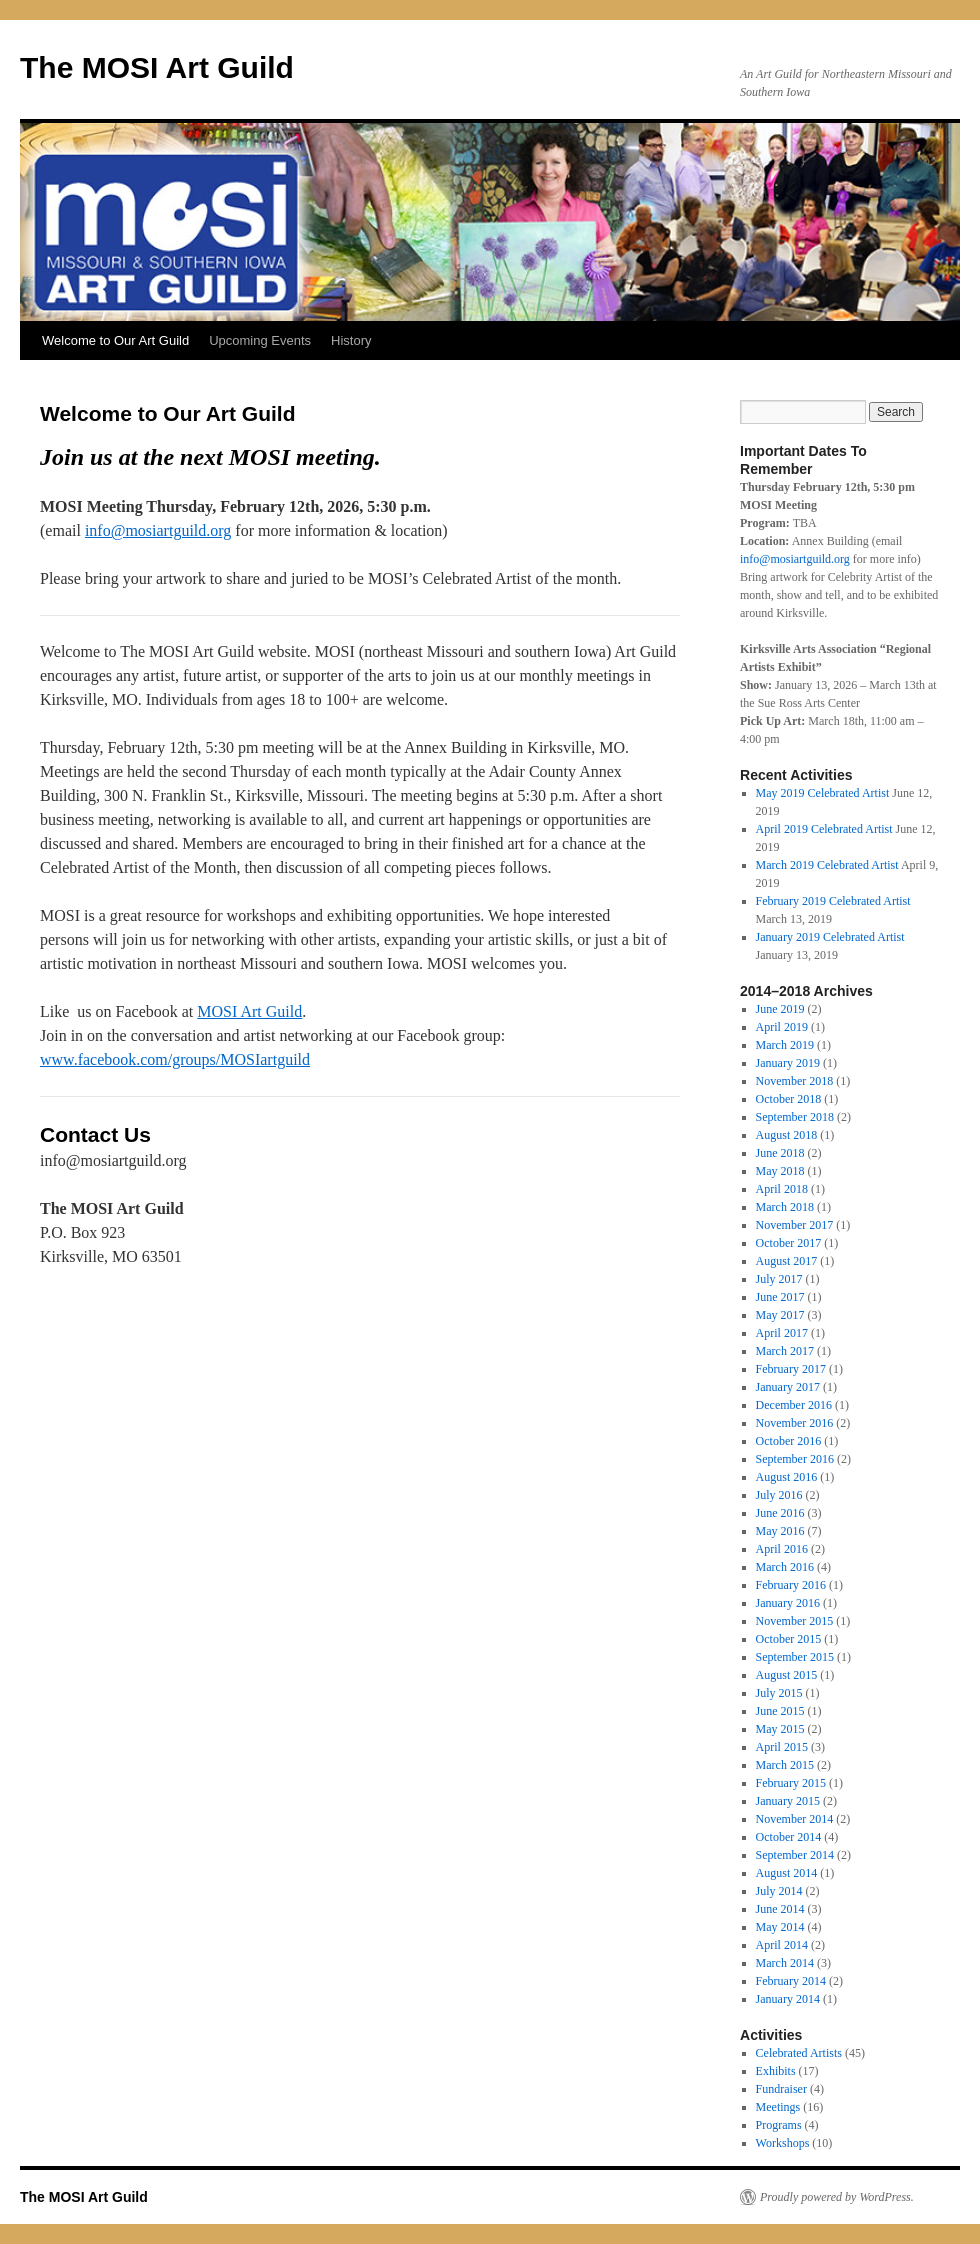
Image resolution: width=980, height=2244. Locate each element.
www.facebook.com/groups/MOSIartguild (175, 1059)
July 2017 (779, 1279)
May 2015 (780, 1729)
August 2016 (787, 1477)
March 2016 (785, 1567)
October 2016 (789, 1441)
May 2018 (780, 1171)
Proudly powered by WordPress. (837, 2197)
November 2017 (795, 1225)
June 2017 (780, 1297)
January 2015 (788, 1801)
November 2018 (795, 1081)
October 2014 (789, 1837)
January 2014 (788, 1999)
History (351, 340)
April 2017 (782, 1333)
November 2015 (795, 1621)
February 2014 (791, 1981)
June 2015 (780, 1711)
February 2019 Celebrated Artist (833, 901)
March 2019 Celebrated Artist (827, 865)
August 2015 (787, 1675)
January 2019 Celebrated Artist (830, 937)
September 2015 (795, 1657)
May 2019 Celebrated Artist (823, 793)
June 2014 (780, 1909)
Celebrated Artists (799, 2053)
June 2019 (780, 1009)
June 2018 (780, 1153)
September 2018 (795, 1117)
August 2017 (787, 1261)
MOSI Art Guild (249, 1011)
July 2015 (779, 1693)
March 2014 (785, 1963)
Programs (779, 2125)
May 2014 (780, 1927)
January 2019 (788, 1063)
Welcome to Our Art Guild (115, 340)
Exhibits (776, 2071)
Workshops (783, 2143)
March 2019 (785, 1045)
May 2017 (780, 1315)
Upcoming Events (260, 340)
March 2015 (785, 1765)
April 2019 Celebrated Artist (824, 829)
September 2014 (795, 1855)
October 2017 (789, 1243)
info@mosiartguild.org (158, 530)
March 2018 (785, 1207)
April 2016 (782, 1549)
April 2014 (782, 1945)
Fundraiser (781, 2089)
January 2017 (788, 1387)
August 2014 (787, 1873)
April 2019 (782, 1027)
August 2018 (787, 1135)
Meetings (778, 2107)
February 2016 (791, 1585)
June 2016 (780, 1513)
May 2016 (780, 1531)
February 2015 (791, 1783)
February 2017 (791, 1369)
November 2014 (795, 1819)
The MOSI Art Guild (157, 67)
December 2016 (794, 1405)
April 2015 (782, 1747)
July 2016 (779, 1495)
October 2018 (789, 1099)
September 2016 (795, 1459)
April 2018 (782, 1189)
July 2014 (779, 1891)
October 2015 (789, 1639)
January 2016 (788, 1603)
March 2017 (785, 1351)
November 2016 (795, 1423)
